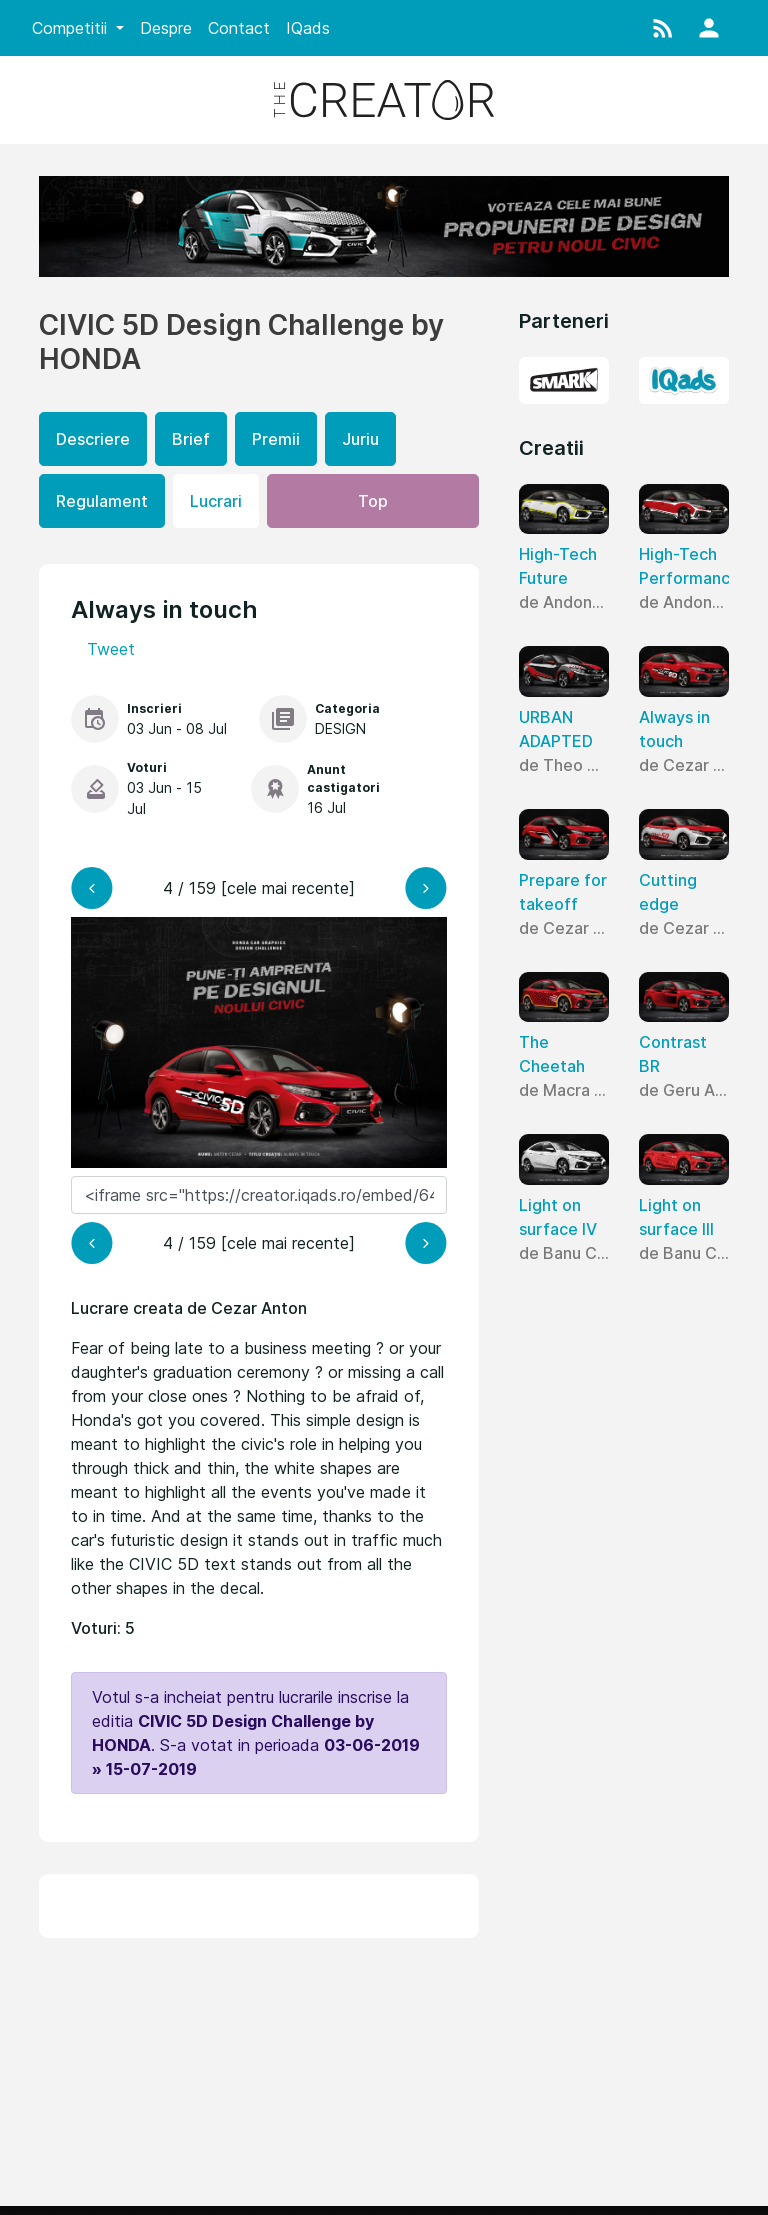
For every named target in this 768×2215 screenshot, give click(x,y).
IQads (308, 28)
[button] (663, 28)
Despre (166, 28)
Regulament (102, 501)
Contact (239, 28)
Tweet (111, 649)
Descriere (93, 439)
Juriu (360, 439)
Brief (191, 439)
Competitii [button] (72, 28)
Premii (276, 439)
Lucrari (216, 501)
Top (373, 501)
